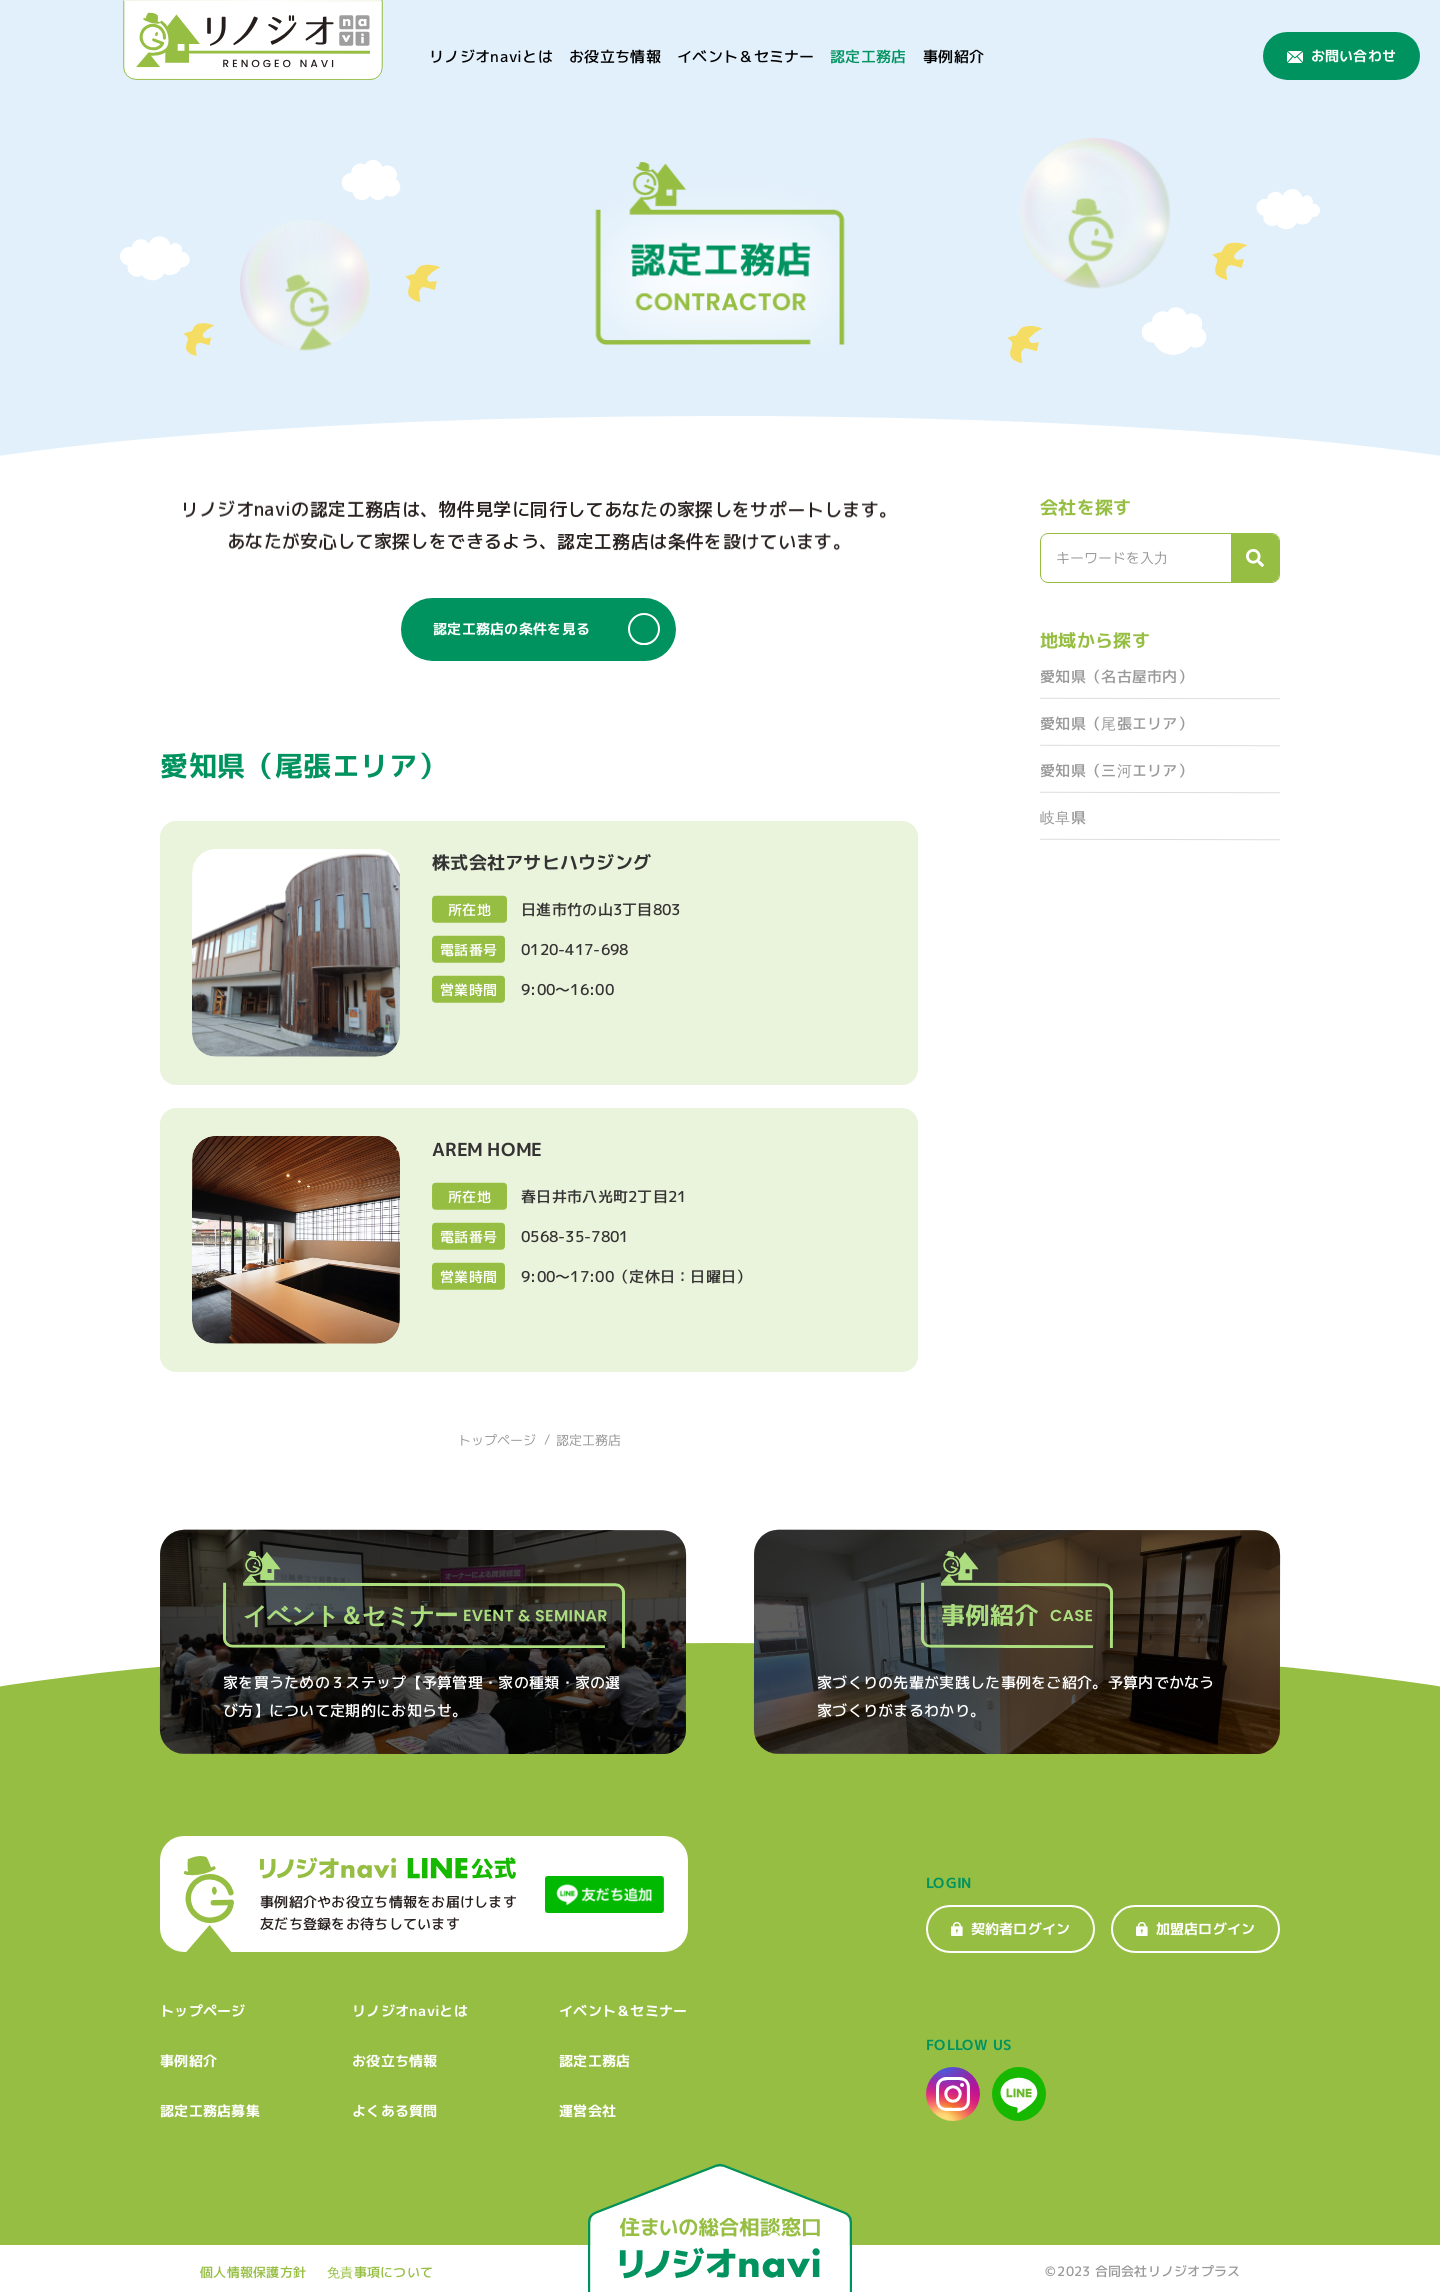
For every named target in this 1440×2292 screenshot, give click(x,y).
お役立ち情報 (615, 56)
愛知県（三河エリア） (1116, 770)
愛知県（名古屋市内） (1116, 676)
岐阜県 (1063, 817)
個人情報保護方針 (253, 2272)
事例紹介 (953, 56)
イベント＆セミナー (746, 56)
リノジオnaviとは (491, 56)
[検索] (1255, 558)
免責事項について (380, 2272)
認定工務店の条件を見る (546, 629)
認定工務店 (868, 56)
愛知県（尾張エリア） (1116, 723)
